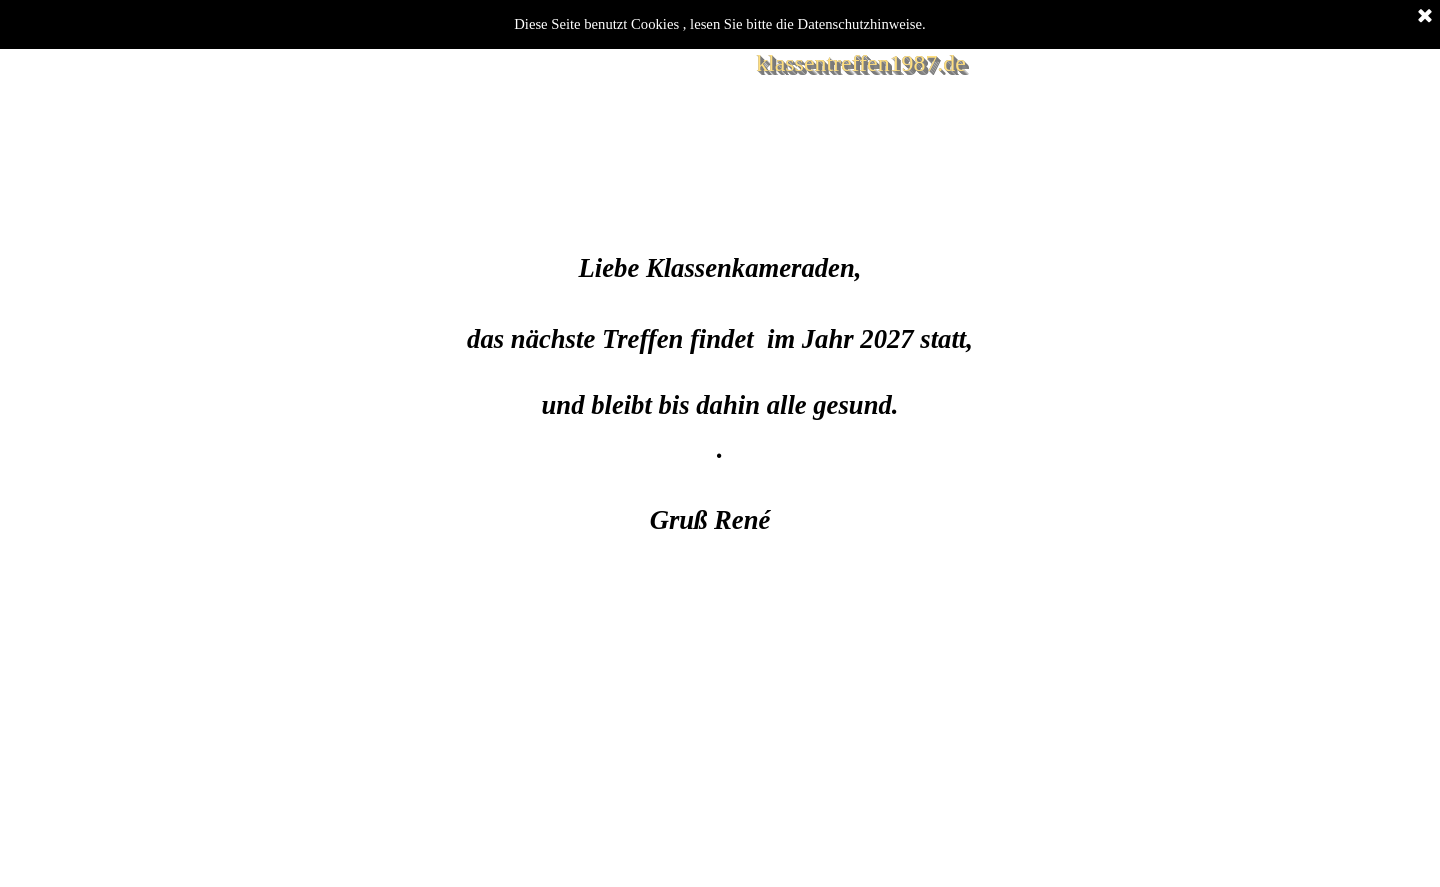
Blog (599, 157)
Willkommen (315, 157)
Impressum (882, 157)
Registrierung (741, 157)
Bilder (457, 157)
